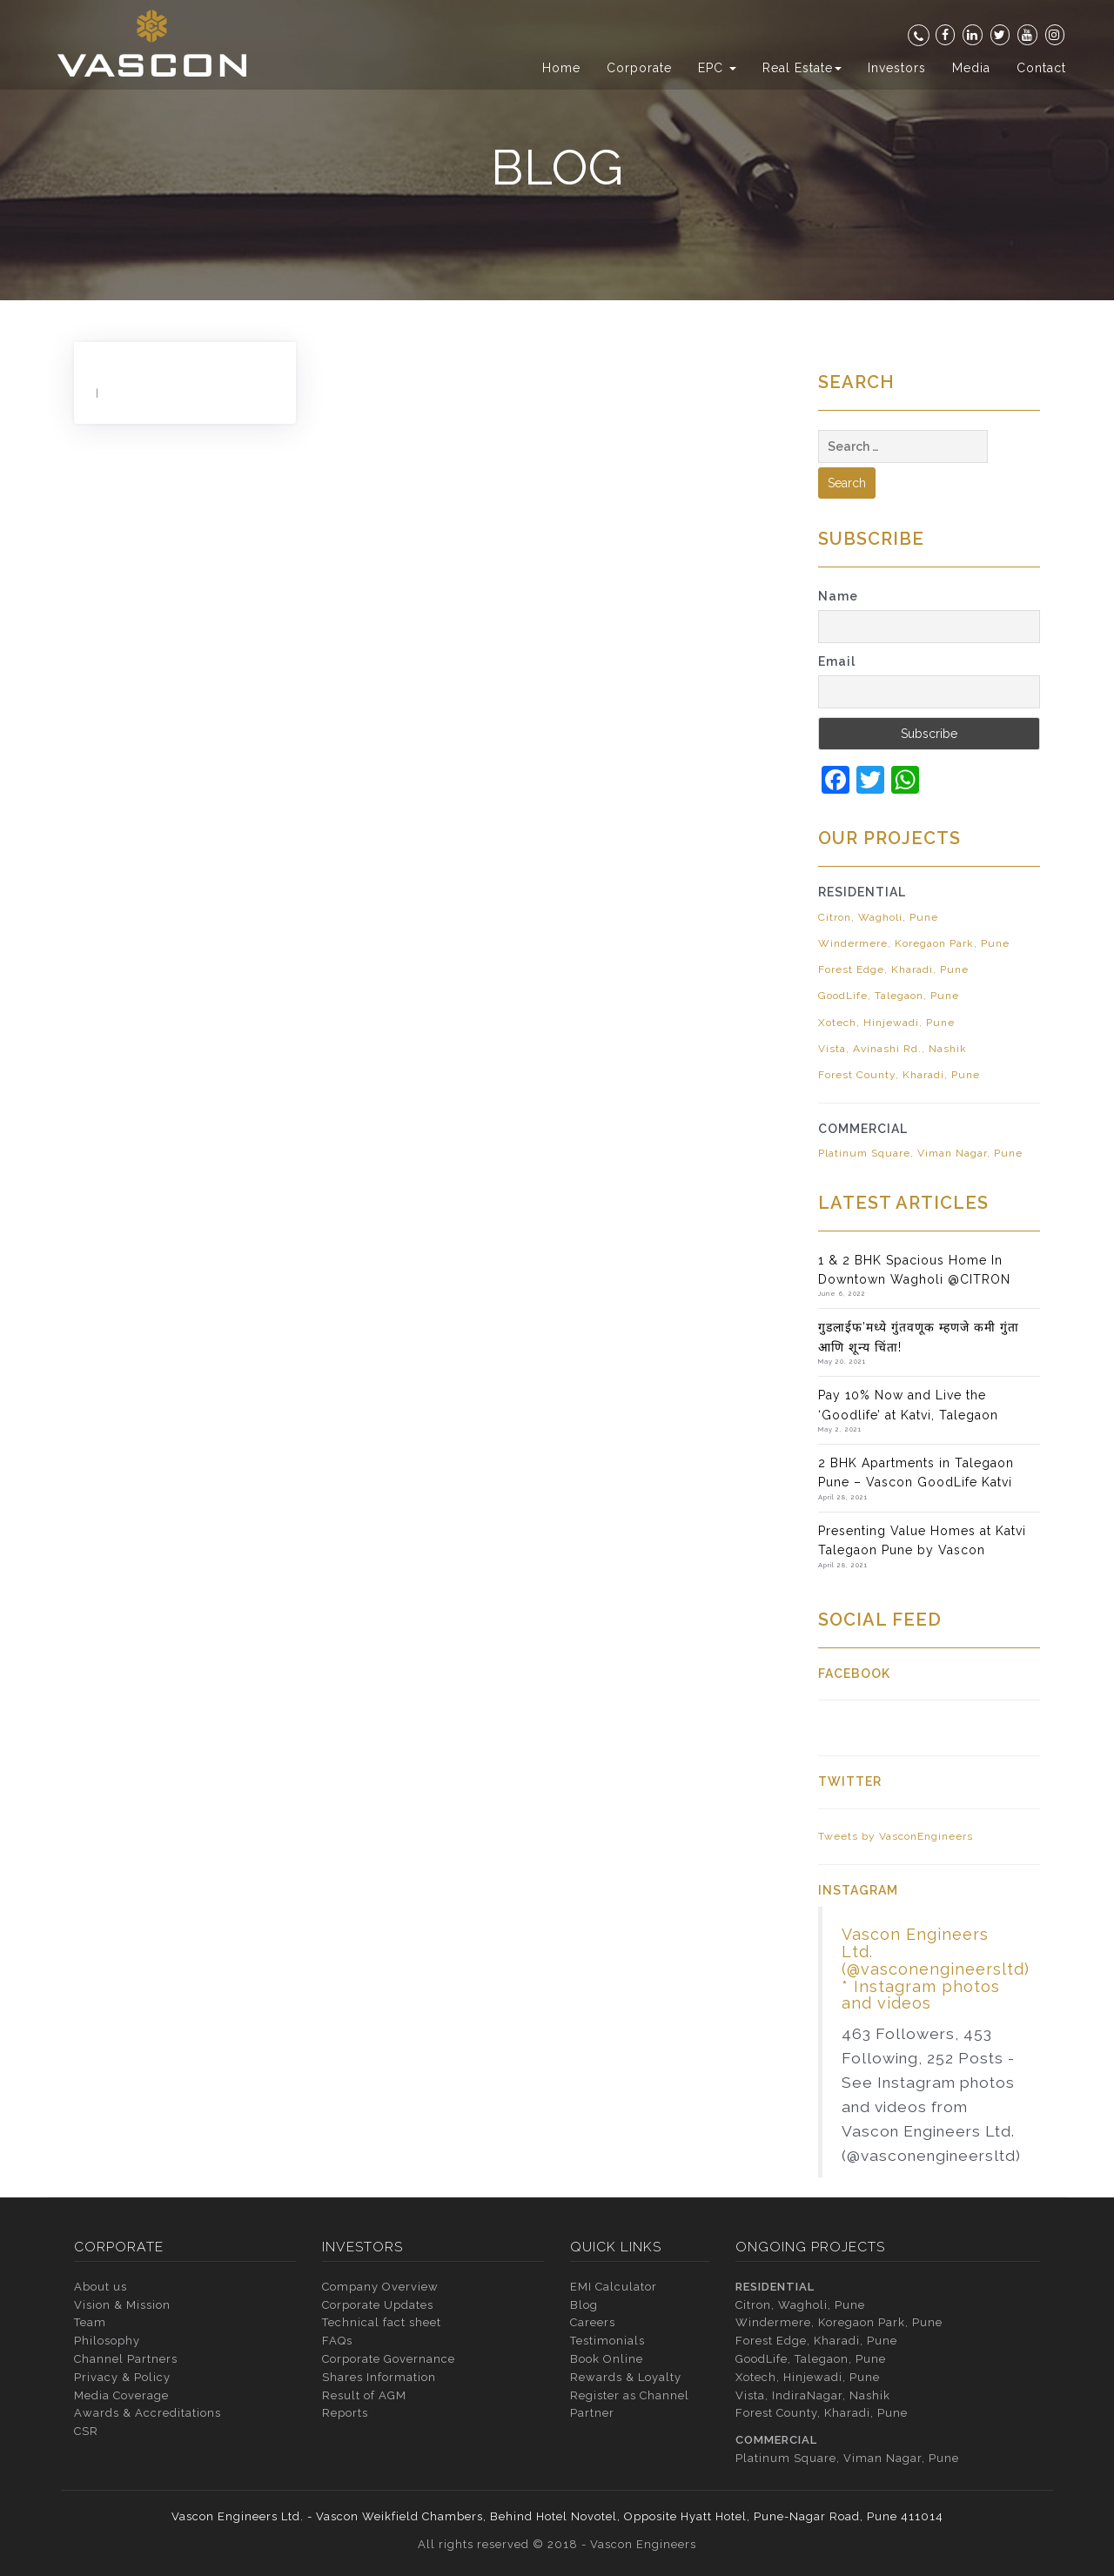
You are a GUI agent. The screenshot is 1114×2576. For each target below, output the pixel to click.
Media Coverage (121, 2395)
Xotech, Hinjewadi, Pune (886, 1022)
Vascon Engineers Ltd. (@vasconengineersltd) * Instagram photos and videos (936, 1968)
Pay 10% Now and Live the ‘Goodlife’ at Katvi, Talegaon (908, 1404)
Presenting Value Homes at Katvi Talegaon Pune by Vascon (922, 1540)
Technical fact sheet (381, 2322)
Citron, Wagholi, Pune (878, 917)
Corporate (639, 68)
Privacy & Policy (122, 2377)
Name (838, 596)
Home (561, 68)
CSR (86, 2431)
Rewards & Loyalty (625, 2377)
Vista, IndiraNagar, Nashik (812, 2395)
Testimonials (607, 2340)
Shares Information (379, 2377)
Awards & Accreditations (147, 2412)
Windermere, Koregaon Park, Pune (914, 943)
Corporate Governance (388, 2358)
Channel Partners (126, 2358)
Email (837, 661)
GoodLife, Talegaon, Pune (888, 995)
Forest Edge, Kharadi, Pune (893, 969)
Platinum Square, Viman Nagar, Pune (920, 1153)
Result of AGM (364, 2395)
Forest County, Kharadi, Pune (899, 1075)
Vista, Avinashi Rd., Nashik (892, 1049)
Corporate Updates (377, 2304)
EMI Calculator (613, 2286)
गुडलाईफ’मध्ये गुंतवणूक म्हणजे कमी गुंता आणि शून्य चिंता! (918, 1336)
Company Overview (380, 2286)
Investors (897, 68)
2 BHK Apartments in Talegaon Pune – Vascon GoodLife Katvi (916, 1472)
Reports (345, 2412)
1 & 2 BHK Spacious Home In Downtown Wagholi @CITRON (914, 1269)
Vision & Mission (122, 2304)
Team (90, 2322)
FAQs (337, 2340)
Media (971, 68)
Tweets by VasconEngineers (895, 1836)
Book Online (606, 2358)
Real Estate (802, 68)
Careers (592, 2322)
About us (100, 2286)
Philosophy (107, 2340)
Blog (584, 2304)
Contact (1041, 68)
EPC (717, 68)
